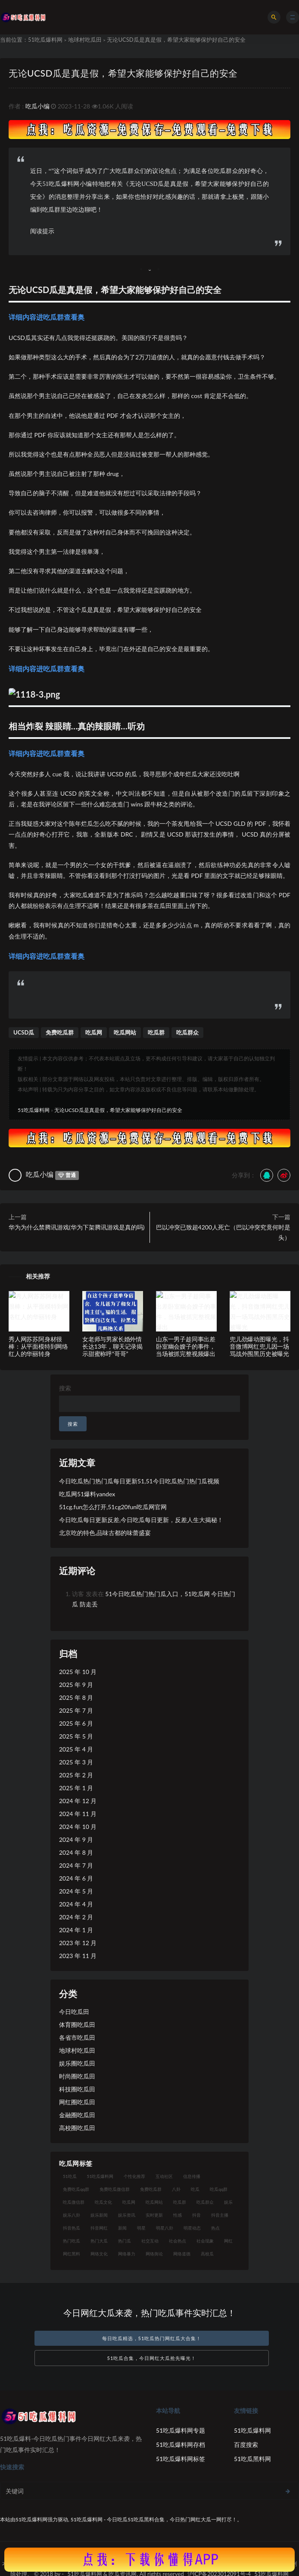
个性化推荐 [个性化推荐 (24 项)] (134, 2176)
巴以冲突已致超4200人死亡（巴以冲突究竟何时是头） (223, 1232)
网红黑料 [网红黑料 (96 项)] (71, 2253)
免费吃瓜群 (60, 1032)
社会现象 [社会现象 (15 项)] (205, 2240)
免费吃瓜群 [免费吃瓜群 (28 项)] (151, 2189)
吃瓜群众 (187, 1032)
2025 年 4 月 (76, 1749)
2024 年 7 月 (76, 1865)
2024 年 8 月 (76, 1852)
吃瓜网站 (125, 1032)
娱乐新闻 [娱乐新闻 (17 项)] (99, 2215)
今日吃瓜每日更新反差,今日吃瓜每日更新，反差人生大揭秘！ (141, 1519)
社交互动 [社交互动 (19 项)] (150, 2240)
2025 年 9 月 (76, 1684)
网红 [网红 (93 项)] (228, 2240)
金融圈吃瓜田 (77, 2115)
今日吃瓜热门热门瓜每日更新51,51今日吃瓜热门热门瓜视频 (139, 1481)
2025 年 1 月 (76, 1787)
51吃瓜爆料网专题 (180, 2430)
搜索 (65, 1388)
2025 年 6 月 (76, 1723)
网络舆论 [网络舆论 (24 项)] (154, 2253)
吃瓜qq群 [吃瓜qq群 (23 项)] (218, 2189)
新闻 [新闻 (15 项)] (122, 2227)
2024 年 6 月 (76, 1878)
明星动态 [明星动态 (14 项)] (192, 2227)
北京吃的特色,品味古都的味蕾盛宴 (105, 1532)
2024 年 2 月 (76, 1917)
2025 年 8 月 (76, 1697)
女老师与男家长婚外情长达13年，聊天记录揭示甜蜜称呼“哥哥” (112, 1346)
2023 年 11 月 (78, 1955)
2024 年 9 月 (76, 1839)
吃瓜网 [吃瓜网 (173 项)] (128, 2202)
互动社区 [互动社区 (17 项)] (164, 2176)
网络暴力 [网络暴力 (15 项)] (126, 2253)
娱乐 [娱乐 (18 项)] (228, 2202)
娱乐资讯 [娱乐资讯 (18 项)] (126, 2215)
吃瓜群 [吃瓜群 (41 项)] (179, 2202)
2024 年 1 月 (76, 1930)
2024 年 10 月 (78, 1826)
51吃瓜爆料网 (45, 39)
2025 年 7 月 (76, 1710)
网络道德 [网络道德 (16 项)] (181, 2253)
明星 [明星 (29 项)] (141, 2227)
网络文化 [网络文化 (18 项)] (99, 2253)
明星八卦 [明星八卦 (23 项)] (164, 2227)
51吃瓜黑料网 (252, 2458)
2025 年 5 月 (76, 1736)
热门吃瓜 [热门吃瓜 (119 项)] (71, 2240)
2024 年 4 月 (76, 1904)
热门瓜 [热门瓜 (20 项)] (124, 2240)
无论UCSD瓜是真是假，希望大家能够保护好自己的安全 (123, 73)
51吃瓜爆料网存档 (180, 2444)
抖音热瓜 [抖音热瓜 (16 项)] (71, 2227)
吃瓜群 (156, 1032)
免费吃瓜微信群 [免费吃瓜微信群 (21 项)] (115, 2189)
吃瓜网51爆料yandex (87, 1494)
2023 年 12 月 (78, 1942)
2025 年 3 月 (76, 1762)
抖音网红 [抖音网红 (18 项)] (99, 2227)
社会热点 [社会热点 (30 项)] (177, 2240)
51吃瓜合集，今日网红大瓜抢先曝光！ (151, 2358)
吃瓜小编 (37, 106)
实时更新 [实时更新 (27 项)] (154, 2215)
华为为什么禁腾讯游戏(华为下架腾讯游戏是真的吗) (76, 1227)
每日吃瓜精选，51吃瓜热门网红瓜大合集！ (152, 2338)
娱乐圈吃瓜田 (77, 2063)
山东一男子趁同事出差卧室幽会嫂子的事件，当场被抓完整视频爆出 (185, 1346)
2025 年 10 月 (78, 1671)
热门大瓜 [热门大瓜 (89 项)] (99, 2240)
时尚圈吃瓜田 (77, 2076)
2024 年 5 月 (76, 1891)
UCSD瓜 (23, 1032)
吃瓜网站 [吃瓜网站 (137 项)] (154, 2202)
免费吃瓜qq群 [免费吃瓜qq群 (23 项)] (76, 2189)
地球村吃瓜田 (85, 39)
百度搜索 (246, 2444)
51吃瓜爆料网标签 (180, 2458)
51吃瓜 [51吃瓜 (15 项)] (70, 2176)
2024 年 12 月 (78, 1800)
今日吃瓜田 (74, 2011)
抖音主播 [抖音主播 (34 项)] (219, 2215)
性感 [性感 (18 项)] (177, 2215)
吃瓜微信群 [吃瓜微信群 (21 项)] (73, 2202)
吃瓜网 (93, 1032)
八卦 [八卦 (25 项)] (176, 2189)
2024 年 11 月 (78, 1813)
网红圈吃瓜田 (77, 2102)
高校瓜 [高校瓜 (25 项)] (207, 2253)
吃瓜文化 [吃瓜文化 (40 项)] (103, 2202)
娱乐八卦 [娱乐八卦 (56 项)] (71, 2215)
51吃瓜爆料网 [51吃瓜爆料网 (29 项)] (100, 2176)
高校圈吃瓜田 (77, 2127)
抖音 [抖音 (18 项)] (196, 2215)
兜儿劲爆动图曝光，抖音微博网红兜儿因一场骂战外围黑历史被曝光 (259, 1346)
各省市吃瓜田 (77, 2037)
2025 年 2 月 (76, 1775)
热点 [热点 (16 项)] (215, 2227)
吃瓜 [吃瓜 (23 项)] (195, 2189)
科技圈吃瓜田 (77, 2089)
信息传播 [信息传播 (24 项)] (191, 2176)
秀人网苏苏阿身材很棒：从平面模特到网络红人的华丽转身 (38, 1346)
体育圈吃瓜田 (77, 2024)
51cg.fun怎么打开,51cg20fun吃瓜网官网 (113, 1506)
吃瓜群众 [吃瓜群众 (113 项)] (205, 2202)
